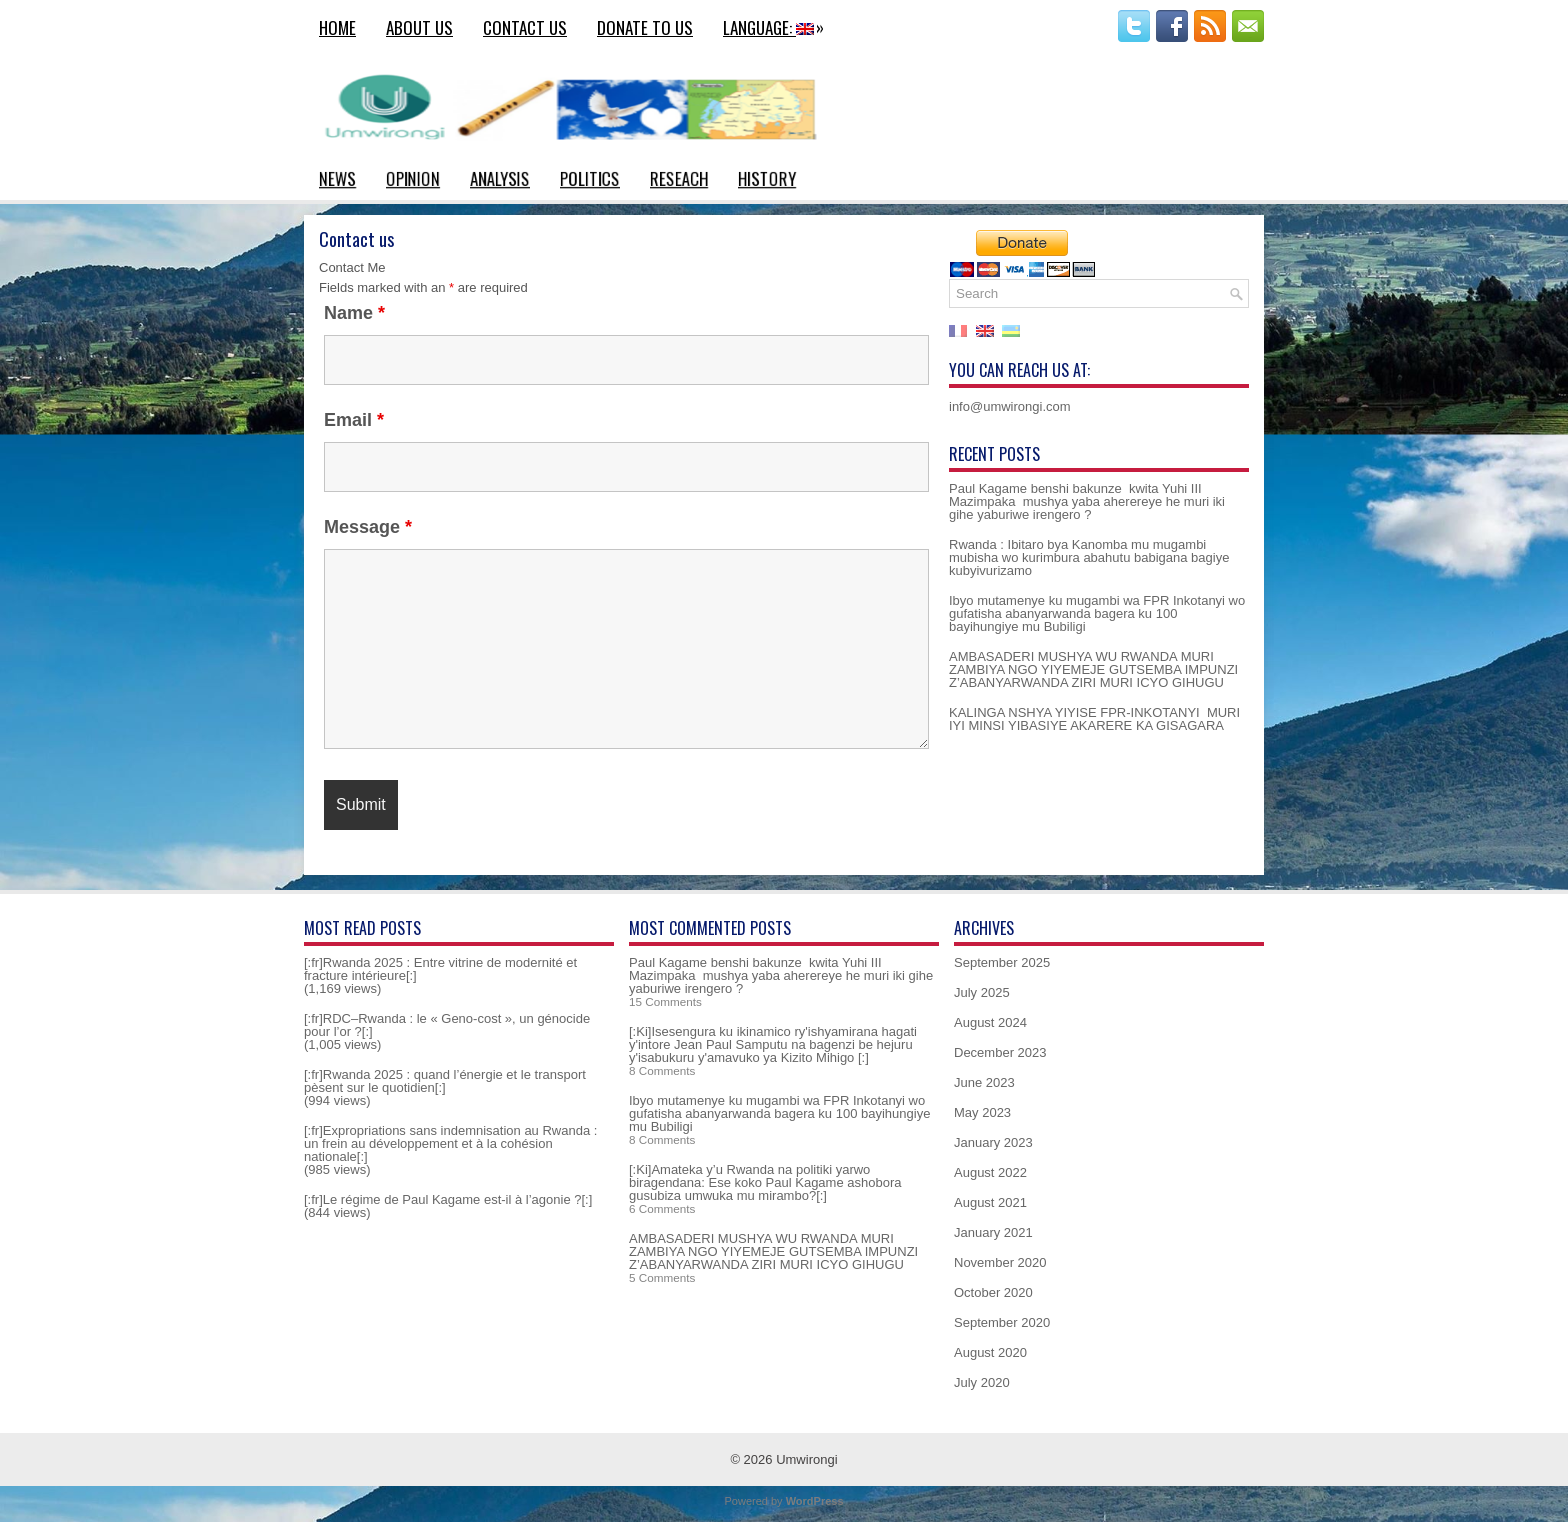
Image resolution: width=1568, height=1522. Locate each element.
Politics (590, 178)
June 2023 (984, 1082)
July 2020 (982, 1382)
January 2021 (993, 1232)
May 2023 (982, 1112)
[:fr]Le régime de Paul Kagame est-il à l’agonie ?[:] (448, 1199)
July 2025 (982, 992)
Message (368, 527)
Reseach (679, 178)
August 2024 (990, 1022)
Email (354, 420)
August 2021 (990, 1202)
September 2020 (1002, 1322)
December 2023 (1000, 1052)
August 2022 (990, 1172)
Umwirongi (806, 1459)
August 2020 (990, 1352)
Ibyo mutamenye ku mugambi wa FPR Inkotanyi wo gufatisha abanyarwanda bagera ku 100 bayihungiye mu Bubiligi (1097, 613)
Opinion (413, 178)
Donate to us (645, 27)
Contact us (525, 27)
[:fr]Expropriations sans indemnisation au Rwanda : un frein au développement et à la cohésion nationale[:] (450, 1143)
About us (419, 27)
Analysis (500, 178)
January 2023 (993, 1142)
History (767, 178)
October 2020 (993, 1292)
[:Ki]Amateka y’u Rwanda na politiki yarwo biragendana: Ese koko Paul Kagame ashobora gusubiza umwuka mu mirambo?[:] (765, 1182)
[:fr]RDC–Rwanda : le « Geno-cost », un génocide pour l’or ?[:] (447, 1025)
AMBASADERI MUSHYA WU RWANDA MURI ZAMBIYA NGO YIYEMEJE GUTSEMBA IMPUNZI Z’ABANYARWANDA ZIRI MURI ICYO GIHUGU (1093, 669)
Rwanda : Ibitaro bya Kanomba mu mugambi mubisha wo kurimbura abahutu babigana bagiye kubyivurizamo (1089, 557)
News (337, 178)
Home (337, 27)
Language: (778, 25)
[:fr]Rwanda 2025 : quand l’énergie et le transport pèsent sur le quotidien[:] (445, 1081)
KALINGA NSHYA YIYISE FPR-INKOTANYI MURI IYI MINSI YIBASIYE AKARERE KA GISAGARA (1094, 719)
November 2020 (1000, 1262)
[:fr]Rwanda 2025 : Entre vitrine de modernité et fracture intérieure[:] (440, 969)
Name (354, 313)
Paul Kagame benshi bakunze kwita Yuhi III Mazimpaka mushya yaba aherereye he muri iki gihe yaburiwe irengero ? (1087, 501)
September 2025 (1002, 962)
